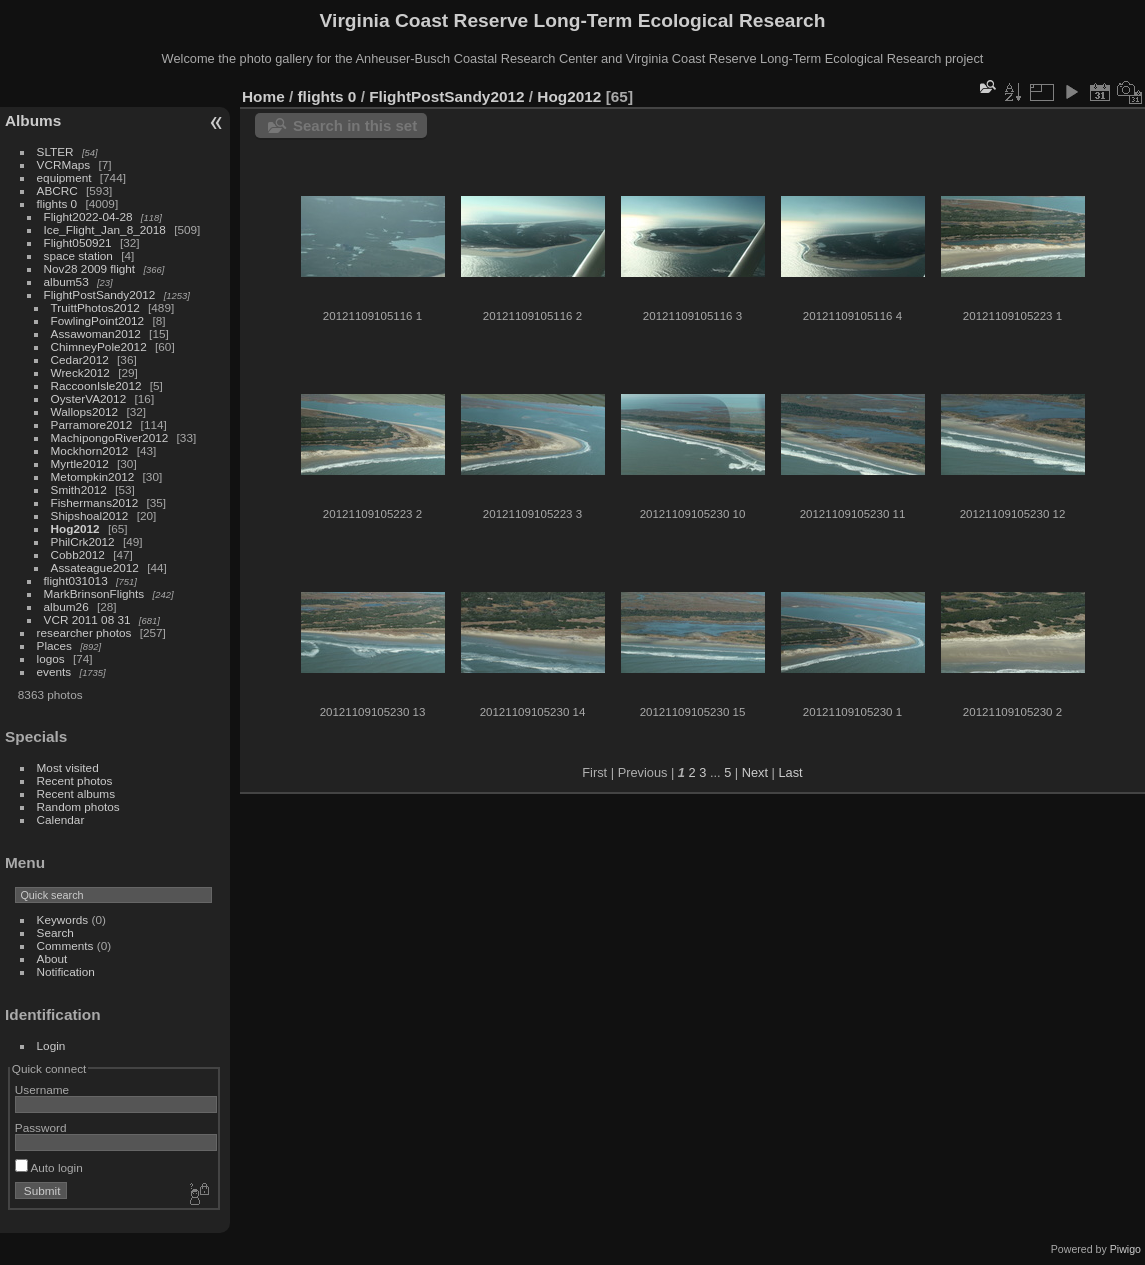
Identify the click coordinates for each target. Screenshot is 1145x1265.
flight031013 (76, 580)
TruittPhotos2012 (95, 307)
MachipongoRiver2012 (110, 437)
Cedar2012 (80, 359)
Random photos (78, 806)
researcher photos (84, 632)
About (52, 958)
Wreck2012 (80, 372)
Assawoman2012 (96, 333)
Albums (33, 120)
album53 (66, 281)
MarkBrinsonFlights (94, 593)
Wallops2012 (85, 411)
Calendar (61, 819)
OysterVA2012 (89, 398)
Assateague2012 (95, 567)
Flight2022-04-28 (88, 216)
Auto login (49, 1167)
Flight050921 (78, 242)
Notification (66, 971)
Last (790, 772)
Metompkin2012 (93, 476)
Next (755, 772)
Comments (65, 945)
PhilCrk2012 (83, 541)
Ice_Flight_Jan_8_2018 (105, 229)
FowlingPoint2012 (98, 320)
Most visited (68, 767)
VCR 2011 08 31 (87, 619)
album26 (66, 606)
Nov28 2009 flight (90, 268)
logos (51, 658)
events (54, 671)
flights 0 (57, 203)
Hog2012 (75, 528)
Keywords (63, 919)
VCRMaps (64, 164)
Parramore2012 (92, 424)
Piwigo (1125, 1249)
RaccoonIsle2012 (96, 385)
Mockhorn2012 (90, 450)
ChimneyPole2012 (99, 346)
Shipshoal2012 (90, 515)
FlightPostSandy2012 (100, 294)
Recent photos (75, 780)
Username (42, 1089)
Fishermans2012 (95, 502)
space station (78, 255)
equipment (64, 177)
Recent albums (76, 793)
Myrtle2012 (80, 463)
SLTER (55, 151)
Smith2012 (79, 489)
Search (55, 932)
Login (51, 1045)
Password (41, 1127)
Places (54, 645)
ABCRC (57, 190)
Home (263, 96)
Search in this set (355, 125)
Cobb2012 (78, 554)
